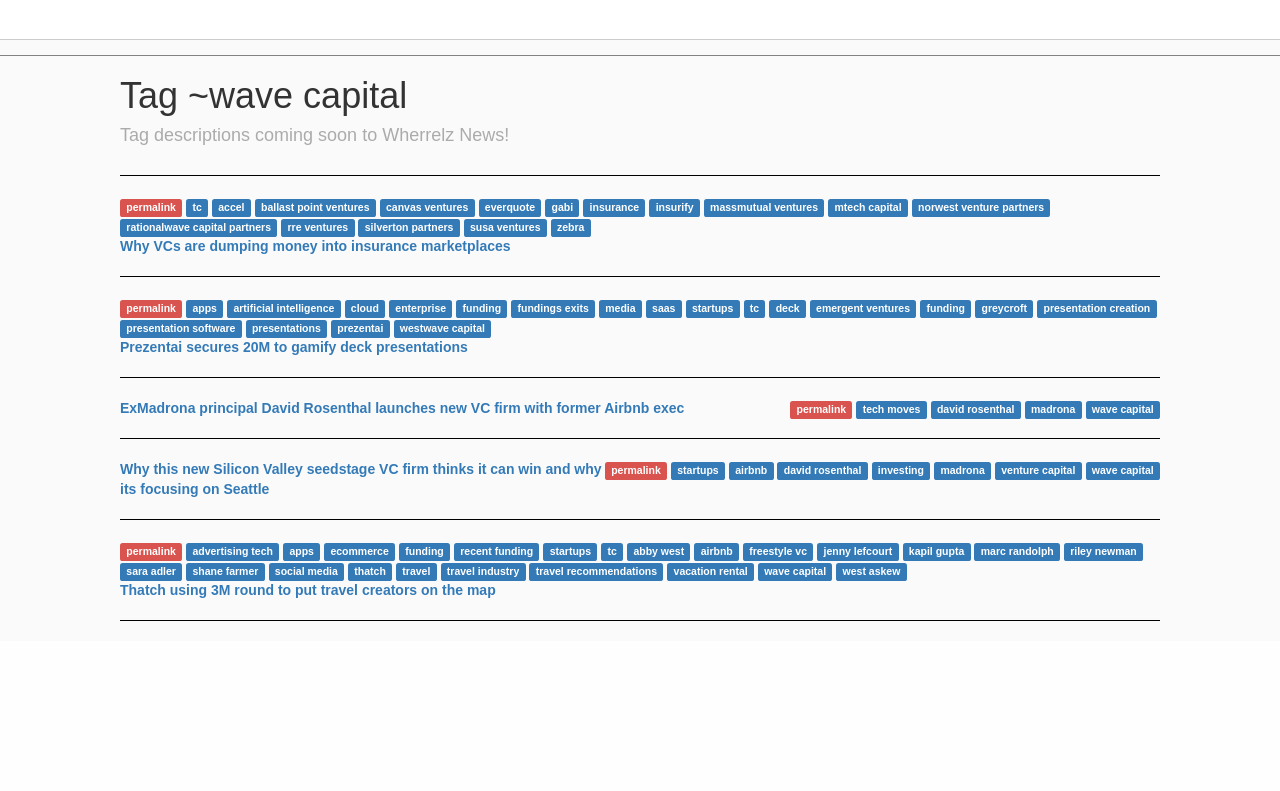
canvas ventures (427, 207)
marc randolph (1017, 551)
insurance (615, 207)
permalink (151, 207)
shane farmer (225, 571)
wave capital (1123, 409)
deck (788, 308)
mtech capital (868, 207)
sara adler (151, 571)
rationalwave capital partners (198, 227)
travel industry (483, 571)
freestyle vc (778, 551)
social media (306, 571)
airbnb (751, 470)
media (620, 308)
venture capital (1038, 470)
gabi (562, 207)
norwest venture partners (981, 207)
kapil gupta (936, 551)
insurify (675, 207)
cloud (365, 308)
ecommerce (359, 551)
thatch (370, 571)
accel (231, 207)
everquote (510, 207)
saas (663, 308)
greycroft (1004, 308)
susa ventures (505, 227)
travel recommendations (596, 571)
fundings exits (553, 308)
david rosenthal (976, 409)
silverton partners (409, 227)
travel (416, 571)
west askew (872, 571)
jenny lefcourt (858, 551)
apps (204, 308)
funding (482, 308)
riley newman (1103, 551)
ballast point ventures (315, 207)
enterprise (420, 308)
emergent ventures (863, 308)
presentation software (180, 328)
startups (712, 308)
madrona (1053, 409)
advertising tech (232, 551)
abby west (658, 551)
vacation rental (711, 571)
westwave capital (442, 328)
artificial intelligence (283, 308)
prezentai (360, 328)
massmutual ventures (764, 207)
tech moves (892, 409)
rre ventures (318, 227)
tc (196, 207)
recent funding (496, 551)
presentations (286, 328)
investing (901, 470)
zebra (570, 227)
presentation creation (1096, 308)
